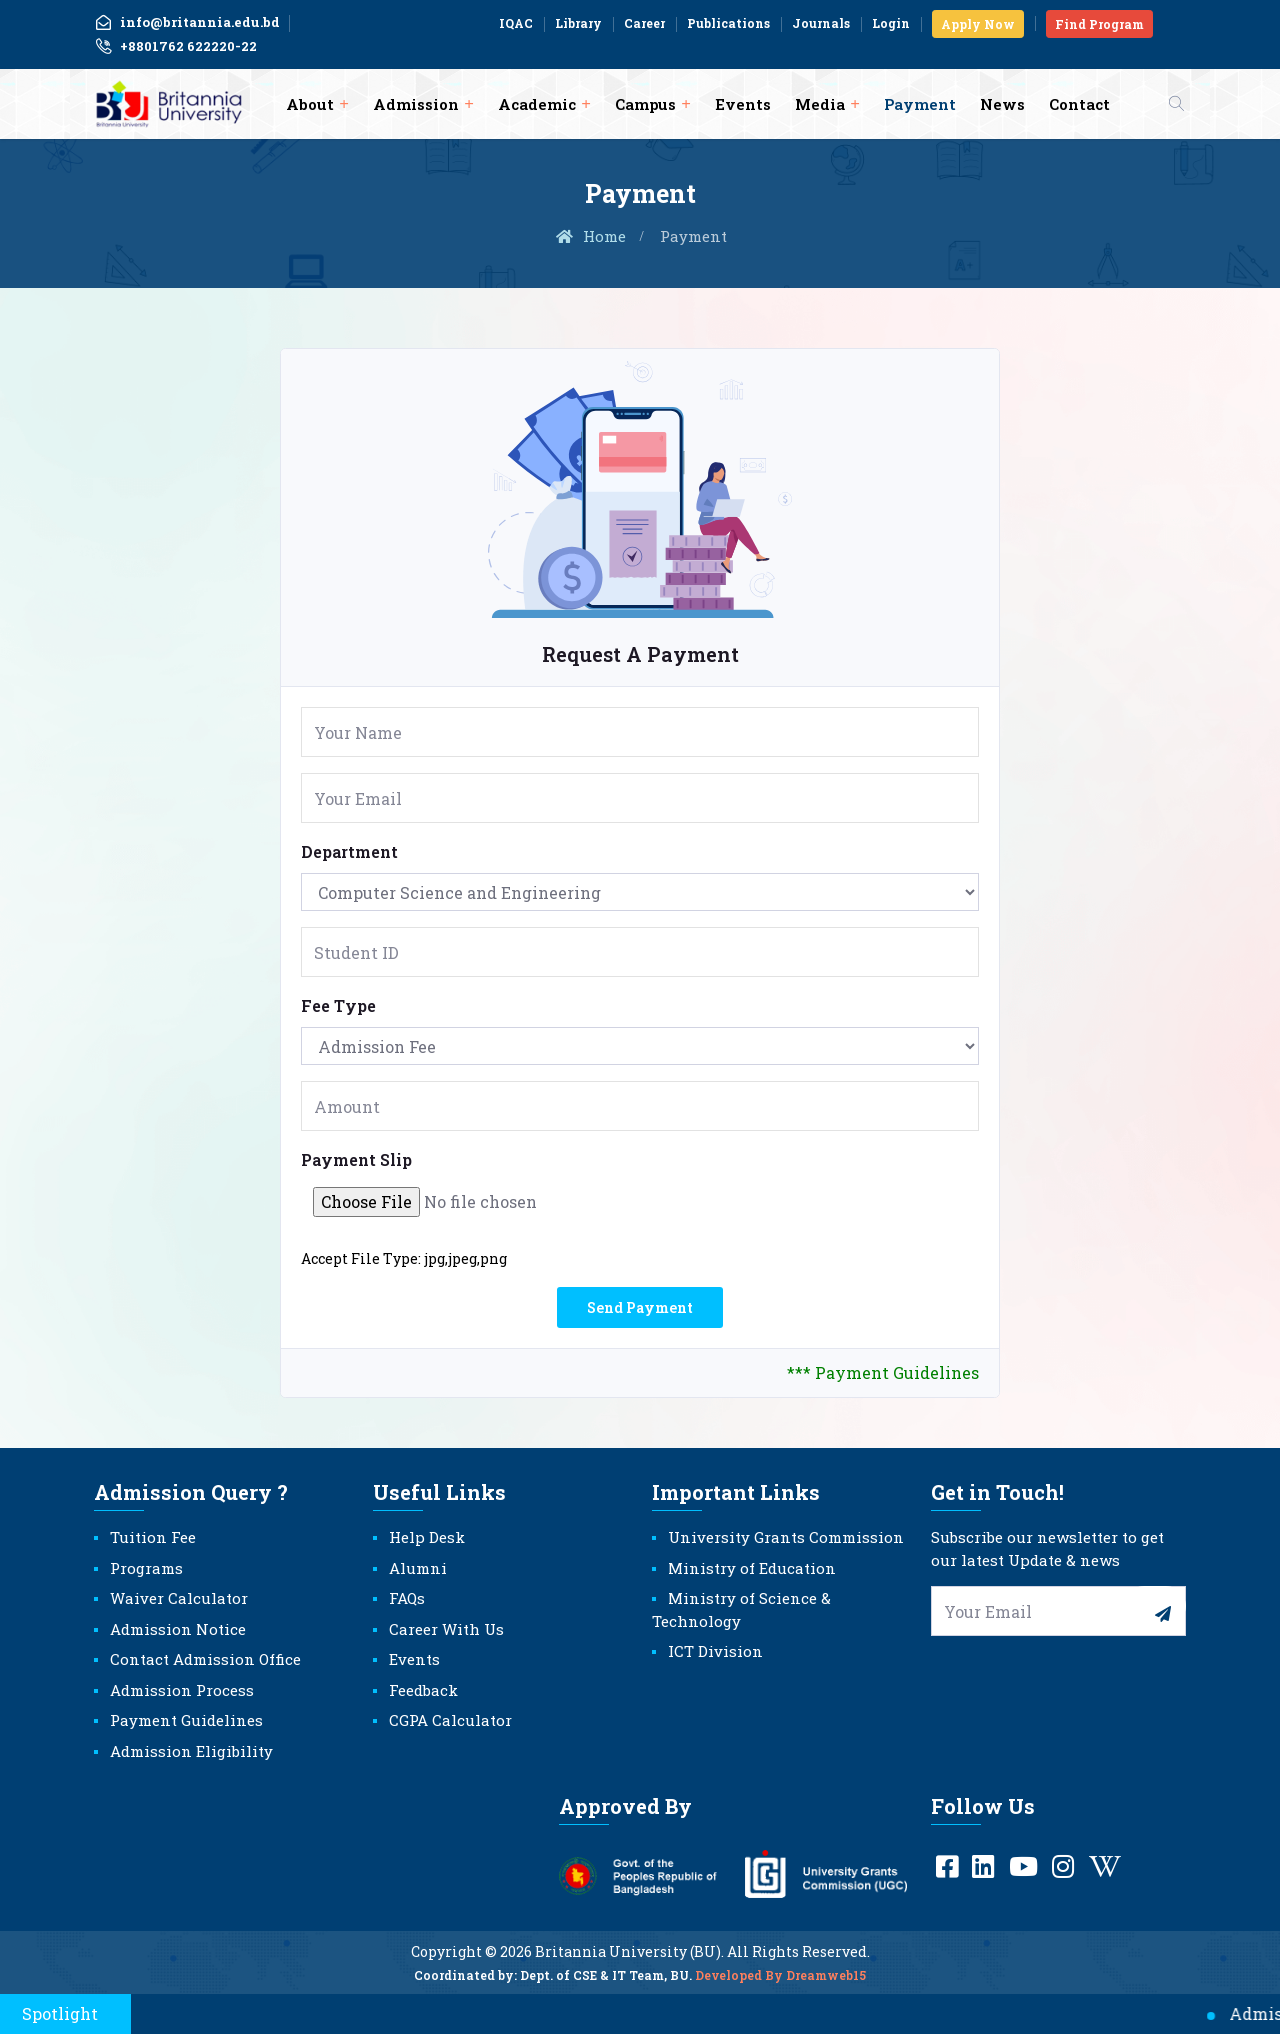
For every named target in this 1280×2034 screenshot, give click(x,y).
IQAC (516, 23)
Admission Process (182, 1690)
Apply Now (978, 24)
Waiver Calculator (179, 1598)
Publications (728, 23)
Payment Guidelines (186, 1720)
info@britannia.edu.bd (187, 22)
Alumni (418, 1568)
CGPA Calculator (450, 1720)
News (1002, 104)
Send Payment (640, 1307)
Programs (146, 1568)
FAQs (407, 1598)
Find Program (1099, 24)
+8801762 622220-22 (175, 47)
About (310, 104)
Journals (821, 23)
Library (578, 23)
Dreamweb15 (826, 1983)
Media (820, 104)
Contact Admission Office (205, 1659)
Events (743, 104)
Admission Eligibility (191, 1751)
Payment (920, 104)
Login (891, 23)
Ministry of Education (752, 1568)
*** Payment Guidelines (883, 1372)
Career (644, 23)
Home (590, 236)
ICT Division (715, 1651)
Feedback (423, 1690)
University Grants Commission (786, 1537)
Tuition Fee (153, 1537)
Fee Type (338, 1005)
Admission (416, 104)
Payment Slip (356, 1159)
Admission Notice (178, 1629)
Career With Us (446, 1629)
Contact (1079, 104)
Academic (537, 104)
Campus (645, 104)
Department (349, 851)
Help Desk (427, 1537)
